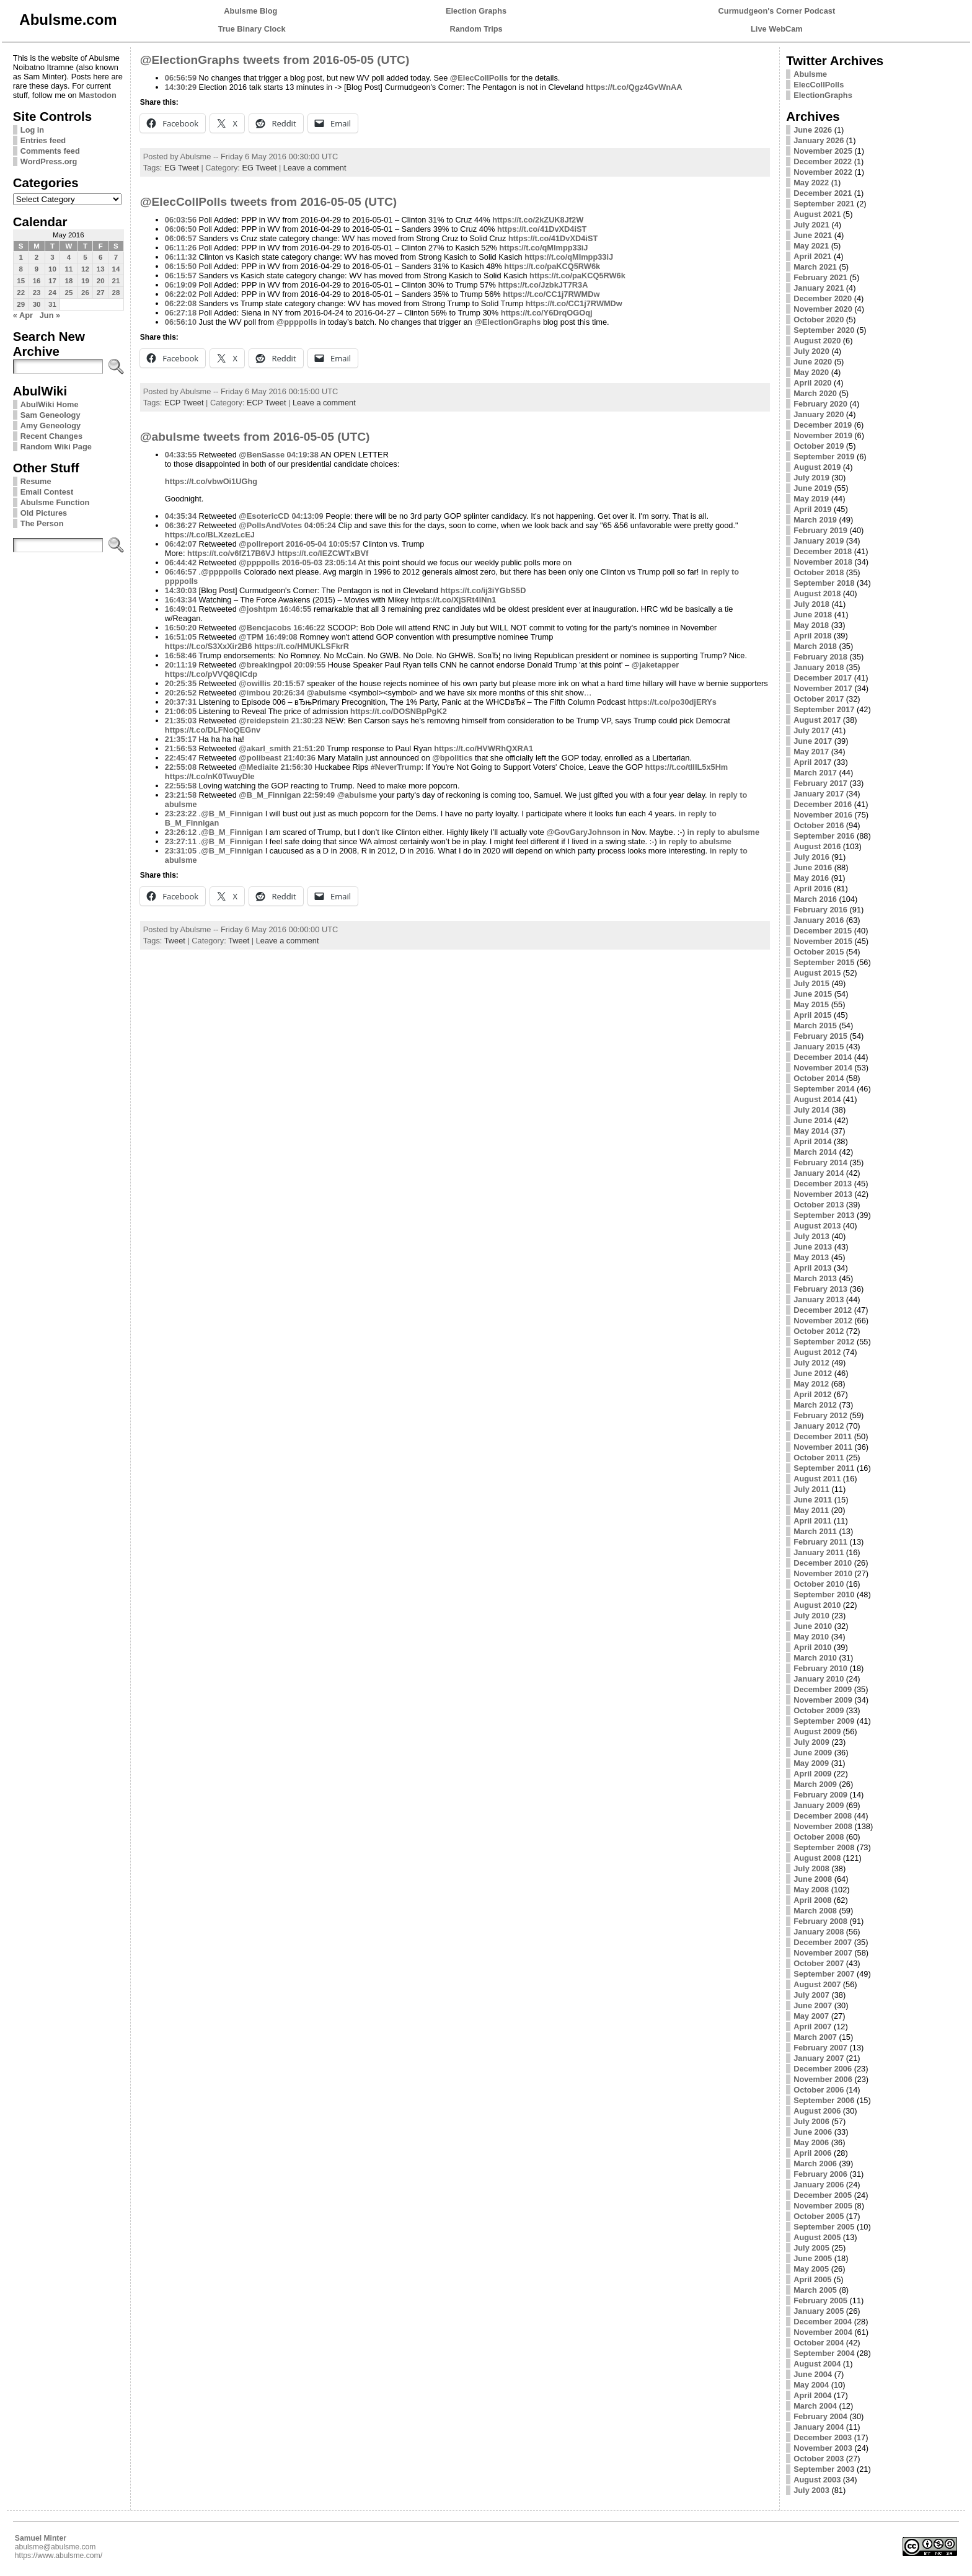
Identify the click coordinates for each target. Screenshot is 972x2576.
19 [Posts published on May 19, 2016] (85, 281)
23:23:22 (181, 813)
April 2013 (812, 1268)
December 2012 (822, 1310)
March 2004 (815, 2406)
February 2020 (820, 403)
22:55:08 (181, 767)
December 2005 (822, 2195)
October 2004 (818, 2342)
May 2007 (811, 2016)
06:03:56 (181, 219)
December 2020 (822, 298)
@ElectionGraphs (507, 322)
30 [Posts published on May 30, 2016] (37, 304)
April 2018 (812, 635)
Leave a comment (315, 167)
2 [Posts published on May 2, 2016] (36, 257)
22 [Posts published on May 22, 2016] (21, 292)
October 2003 (818, 2458)
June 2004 (812, 2374)
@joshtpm (258, 609)
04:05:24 (320, 525)
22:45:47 (181, 757)
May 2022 (811, 182)
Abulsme (810, 74)
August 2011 (817, 1478)
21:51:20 (309, 748)
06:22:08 (181, 303)
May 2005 (811, 2269)
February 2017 (820, 783)
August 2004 (817, 2363)
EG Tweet (181, 167)
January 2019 (818, 540)
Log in (32, 130)
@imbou (254, 692)
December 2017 (822, 677)
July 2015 (811, 983)
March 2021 (815, 266)
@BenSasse (262, 454)
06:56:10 (181, 322)
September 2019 (823, 456)
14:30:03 (181, 590)
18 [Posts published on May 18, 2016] (69, 281)
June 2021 (812, 235)
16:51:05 (181, 637)
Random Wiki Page (56, 446)
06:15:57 (181, 275)
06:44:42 (181, 562)
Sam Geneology (50, 415)
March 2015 (815, 1025)
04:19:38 (303, 454)
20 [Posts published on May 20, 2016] (101, 281)
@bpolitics (452, 757)
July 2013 (811, 1236)
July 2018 (811, 604)
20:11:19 (181, 664)
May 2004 (811, 2384)
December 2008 (822, 1815)
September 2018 (823, 583)
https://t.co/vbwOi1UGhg (211, 481)
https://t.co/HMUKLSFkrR (301, 646)
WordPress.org (48, 161)
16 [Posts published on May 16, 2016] (37, 281)
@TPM (251, 637)
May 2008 (811, 1889)
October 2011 (818, 1457)
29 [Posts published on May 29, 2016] (21, 304)
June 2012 (812, 1373)
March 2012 (815, 1404)
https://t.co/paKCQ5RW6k (552, 266)
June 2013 (812, 1246)
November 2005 (822, 2205)
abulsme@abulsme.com (55, 2547)
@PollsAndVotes (270, 525)
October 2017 (818, 699)
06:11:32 (181, 257)
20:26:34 (288, 692)
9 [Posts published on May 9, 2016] (36, 269)
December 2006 (822, 2068)
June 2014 (812, 1120)
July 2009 (811, 1742)
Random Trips (475, 28)
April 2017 (812, 762)
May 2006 (811, 2142)
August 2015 (817, 972)
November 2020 (822, 309)
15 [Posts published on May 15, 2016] (21, 281)
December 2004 (822, 2321)
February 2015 (820, 1036)
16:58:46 (181, 655)
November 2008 (822, 1826)
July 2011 (811, 1489)
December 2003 (822, 2437)
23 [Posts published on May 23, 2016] (37, 292)
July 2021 (811, 224)
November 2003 (822, 2448)
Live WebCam (777, 28)
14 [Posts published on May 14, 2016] (116, 269)
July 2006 (811, 2121)
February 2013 (820, 1289)
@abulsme (327, 692)
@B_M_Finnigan (270, 795)
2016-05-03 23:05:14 (319, 562)
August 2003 (817, 2479)
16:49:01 (181, 609)
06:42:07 (181, 544)
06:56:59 (181, 77)
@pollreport (261, 544)
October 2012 (818, 1331)
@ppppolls (296, 322)
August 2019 (817, 467)
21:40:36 (300, 757)
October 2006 (818, 2089)
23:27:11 (181, 841)
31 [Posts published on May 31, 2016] (52, 304)
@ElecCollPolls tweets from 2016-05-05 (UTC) (268, 201)
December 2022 (822, 161)
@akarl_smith (265, 748)
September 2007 (823, 1973)
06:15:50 (181, 266)
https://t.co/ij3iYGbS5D (483, 590)
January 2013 (818, 1299)
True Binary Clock (252, 28)
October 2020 (818, 319)
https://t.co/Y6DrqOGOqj (547, 312)
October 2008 (818, 1837)
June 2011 (812, 1499)
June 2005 (812, 2258)
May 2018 (811, 625)
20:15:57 (289, 683)
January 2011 (818, 1552)
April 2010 (812, 1647)
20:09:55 (309, 664)
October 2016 (818, 825)
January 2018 (818, 667)
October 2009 (818, 1710)
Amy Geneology (50, 425)
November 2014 (822, 1067)
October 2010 (818, 1584)
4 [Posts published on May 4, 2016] (69, 257)
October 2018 (818, 572)
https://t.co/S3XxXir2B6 (208, 646)
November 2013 (822, 1194)
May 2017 (811, 751)
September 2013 (823, 1215)
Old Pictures (43, 513)
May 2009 (811, 1763)
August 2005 (817, 2237)
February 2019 (820, 530)
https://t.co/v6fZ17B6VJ (231, 553)
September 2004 (823, 2353)
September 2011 (823, 1468)
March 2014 (815, 1152)
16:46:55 (295, 609)
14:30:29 (181, 87)
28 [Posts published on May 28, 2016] (116, 292)
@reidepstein (264, 720)
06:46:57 (181, 571)
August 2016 (817, 846)
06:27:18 (181, 312)
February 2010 (820, 1668)
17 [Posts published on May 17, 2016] (52, 281)
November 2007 (822, 1952)
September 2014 (823, 1088)
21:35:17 (181, 739)
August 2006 (817, 2110)
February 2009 (820, 1794)
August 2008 (817, 1858)
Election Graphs (476, 10)
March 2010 (815, 1657)
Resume (35, 481)
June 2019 (812, 488)
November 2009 (822, 1700)
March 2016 (815, 899)
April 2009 (812, 1773)
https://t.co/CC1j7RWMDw (551, 294)
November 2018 (822, 562)
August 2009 (817, 1731)
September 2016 (823, 835)
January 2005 (818, 2311)
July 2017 (811, 730)
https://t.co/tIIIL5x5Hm (686, 767)
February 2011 (820, 1541)
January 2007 (818, 2058)
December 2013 (822, 1183)
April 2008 (812, 1900)
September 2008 (823, 1847)
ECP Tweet (184, 402)
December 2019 (822, 425)
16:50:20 (181, 627)
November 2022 (822, 172)
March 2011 (815, 1531)
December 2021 (822, 193)
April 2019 (812, 509)
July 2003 (811, 2490)
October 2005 (818, 2216)
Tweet (174, 940)
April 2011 (812, 1520)
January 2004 (818, 2427)
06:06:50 (181, 229)
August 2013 (817, 1225)
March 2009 (815, 1784)
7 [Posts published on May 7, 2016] (116, 257)
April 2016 (812, 888)
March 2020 (815, 393)
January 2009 (818, 1805)
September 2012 (823, 1341)
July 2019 (811, 477)
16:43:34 (181, 599)
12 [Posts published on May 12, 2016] (85, 269)
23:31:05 (181, 850)
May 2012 (811, 1383)
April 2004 (812, 2395)
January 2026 (818, 140)
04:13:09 (307, 516)
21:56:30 (296, 767)
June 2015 (812, 994)
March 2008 (815, 1910)
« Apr (23, 315)
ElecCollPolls (818, 84)
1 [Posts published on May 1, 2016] (20, 257)
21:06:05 (181, 711)
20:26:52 (181, 692)
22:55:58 (181, 785)
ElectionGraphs (822, 95)
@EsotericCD (264, 516)
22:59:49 (319, 795)
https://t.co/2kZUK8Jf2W (537, 219)
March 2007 (815, 2037)
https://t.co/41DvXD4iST (541, 229)
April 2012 (812, 1394)
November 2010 (822, 1573)
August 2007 (817, 1984)
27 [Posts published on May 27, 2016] (101, 292)
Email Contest (46, 491)
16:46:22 (309, 627)
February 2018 (820, 656)
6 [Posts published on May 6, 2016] (100, 257)
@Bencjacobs (265, 627)
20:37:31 (181, 702)
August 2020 (817, 340)
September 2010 (823, 1594)
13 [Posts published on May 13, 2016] (101, 269)
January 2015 (818, 1046)
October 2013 (818, 1204)
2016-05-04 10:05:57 (323, 544)
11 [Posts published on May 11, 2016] (69, 269)
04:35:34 (181, 516)
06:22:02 (181, 294)
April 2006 (812, 2153)
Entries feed (43, 140)
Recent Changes (51, 436)
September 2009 (823, 1721)
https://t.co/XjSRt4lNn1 (453, 599)
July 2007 (811, 1995)
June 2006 (812, 2132)
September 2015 (823, 962)
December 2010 (822, 1563)
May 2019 (811, 498)
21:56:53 (181, 748)
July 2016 (811, 857)
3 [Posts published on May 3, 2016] (52, 257)
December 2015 (822, 930)
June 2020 (812, 361)
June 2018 (812, 614)
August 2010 (817, 1605)
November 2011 (822, 1447)
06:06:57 (181, 238)
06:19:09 (181, 284)
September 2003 (823, 2469)
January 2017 (818, 793)
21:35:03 (181, 720)
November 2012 (822, 1320)
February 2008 (820, 1921)
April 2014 (812, 1141)
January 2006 (818, 2184)
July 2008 (811, 1868)
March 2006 (815, 2163)
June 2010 (812, 1626)
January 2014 (818, 1173)
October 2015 (818, 951)
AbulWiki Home (49, 404)
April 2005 (812, 2279)
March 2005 (815, 2290)
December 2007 (822, 1942)
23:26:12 (181, 832)
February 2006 (820, 2174)
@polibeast (260, 757)
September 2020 (823, 330)
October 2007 (818, 1963)
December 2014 (822, 1057)
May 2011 (811, 1510)
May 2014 (811, 1131)
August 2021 (817, 214)
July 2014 (811, 1109)
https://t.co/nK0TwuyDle (210, 776)
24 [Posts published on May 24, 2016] (52, 292)
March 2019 (815, 519)
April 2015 (812, 1015)
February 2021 (820, 277)
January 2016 (818, 920)
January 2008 (818, 1931)
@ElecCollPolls (479, 77)
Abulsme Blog (250, 10)
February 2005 (820, 2300)
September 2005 (823, 2226)
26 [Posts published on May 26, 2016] (85, 292)
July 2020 (811, 351)
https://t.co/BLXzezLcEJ (210, 534)
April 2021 (812, 256)
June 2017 (812, 741)
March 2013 (815, 1278)
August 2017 (817, 720)
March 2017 (815, 772)
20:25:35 (181, 683)
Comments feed (50, 151)
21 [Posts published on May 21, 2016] (116, 281)
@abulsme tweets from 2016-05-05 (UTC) (255, 436)
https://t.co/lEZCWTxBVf (322, 553)
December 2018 (822, 551)
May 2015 (811, 1004)
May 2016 (811, 878)
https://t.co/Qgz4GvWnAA (634, 87)
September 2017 (823, 709)
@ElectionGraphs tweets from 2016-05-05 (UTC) (275, 59)
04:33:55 (181, 454)
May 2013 (811, 1257)
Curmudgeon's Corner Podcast (777, 10)
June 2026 (812, 130)
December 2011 (822, 1436)
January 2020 (818, 414)
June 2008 (812, 1879)
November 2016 (822, 814)
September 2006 (823, 2100)
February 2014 (820, 1162)
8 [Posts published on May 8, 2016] (20, 269)
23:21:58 (181, 795)
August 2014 (817, 1099)
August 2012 (817, 1352)
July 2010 (811, 1615)
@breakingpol (265, 664)
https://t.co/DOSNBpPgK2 (398, 711)
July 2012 (811, 1362)
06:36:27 (181, 525)
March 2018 (815, 646)
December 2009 (822, 1689)
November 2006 (822, 2079)
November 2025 (822, 151)
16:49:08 (281, 637)
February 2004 (820, 2416)
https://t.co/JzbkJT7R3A (543, 284)
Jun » (50, 315)
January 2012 (818, 1426)
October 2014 (818, 1078)
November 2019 (822, 435)
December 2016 (822, 804)
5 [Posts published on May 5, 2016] (85, 257)
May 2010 (811, 1636)
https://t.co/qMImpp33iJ (544, 247)
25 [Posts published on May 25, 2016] (69, 292)
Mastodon (97, 95)
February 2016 (820, 909)
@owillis (255, 683)
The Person (42, 523)
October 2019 (818, 446)
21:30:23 (307, 720)
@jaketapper (655, 664)
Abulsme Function (55, 502)
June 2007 (812, 2005)
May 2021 (811, 245)
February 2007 (820, 2047)
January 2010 (818, 1678)
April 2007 (812, 2026)
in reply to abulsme (723, 832)
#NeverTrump (396, 767)
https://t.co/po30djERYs (672, 702)
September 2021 (823, 203)
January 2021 (818, 288)
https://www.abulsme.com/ (58, 2555)
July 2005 (811, 2247)
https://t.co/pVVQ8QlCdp (211, 674)
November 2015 (822, 941)
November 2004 (822, 2332)
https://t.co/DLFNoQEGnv (212, 729)
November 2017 (822, 688)
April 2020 (812, 382)
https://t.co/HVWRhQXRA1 (483, 748)
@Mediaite (258, 767)
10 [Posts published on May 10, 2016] (52, 269)
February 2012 (820, 1415)
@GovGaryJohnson (583, 832)
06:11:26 (181, 247)
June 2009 (812, 1752)
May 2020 (811, 372)
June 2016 (812, 867)
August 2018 (817, 593)
